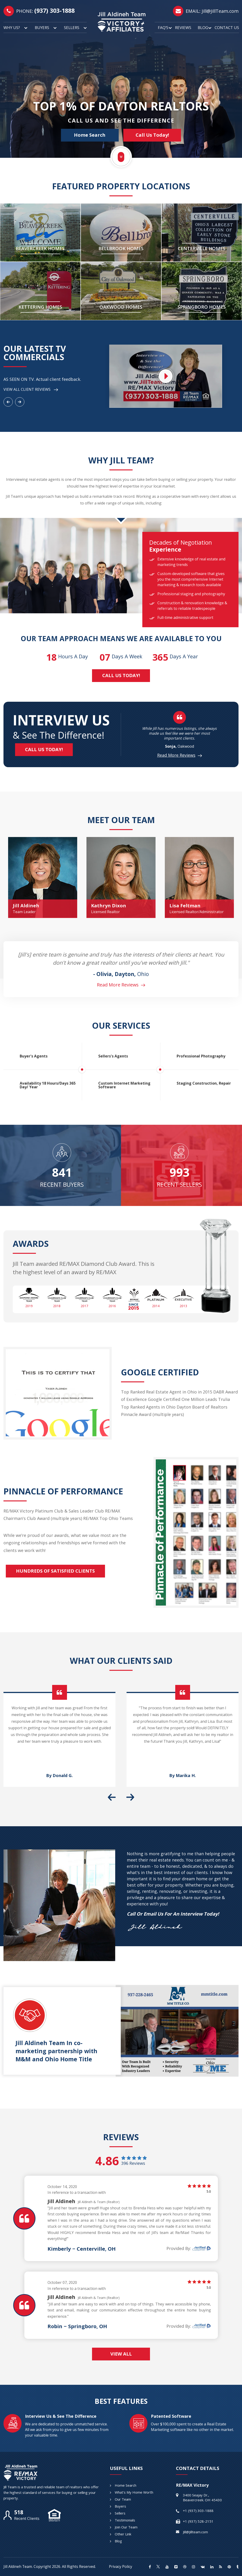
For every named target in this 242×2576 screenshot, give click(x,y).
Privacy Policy (120, 2566)
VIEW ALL (121, 2354)
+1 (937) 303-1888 (198, 2510)
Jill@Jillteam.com (195, 2532)
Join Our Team (126, 2527)
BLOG (203, 27)
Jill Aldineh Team (17, 2566)
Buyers (120, 2506)
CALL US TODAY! (121, 675)
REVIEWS (183, 27)
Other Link (123, 2534)
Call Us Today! (152, 135)
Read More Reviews (176, 755)
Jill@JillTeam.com (220, 11)
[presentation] (8, 402)
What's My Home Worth (134, 2492)
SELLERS (71, 27)
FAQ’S (163, 27)
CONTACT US (227, 27)
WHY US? (11, 27)
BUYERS (42, 27)
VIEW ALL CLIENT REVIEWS (27, 389)
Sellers (120, 2513)
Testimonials (125, 2520)
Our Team (123, 2499)
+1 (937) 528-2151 (198, 2521)
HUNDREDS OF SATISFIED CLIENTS (55, 1571)
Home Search (89, 135)
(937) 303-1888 (54, 10)
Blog (118, 2541)
